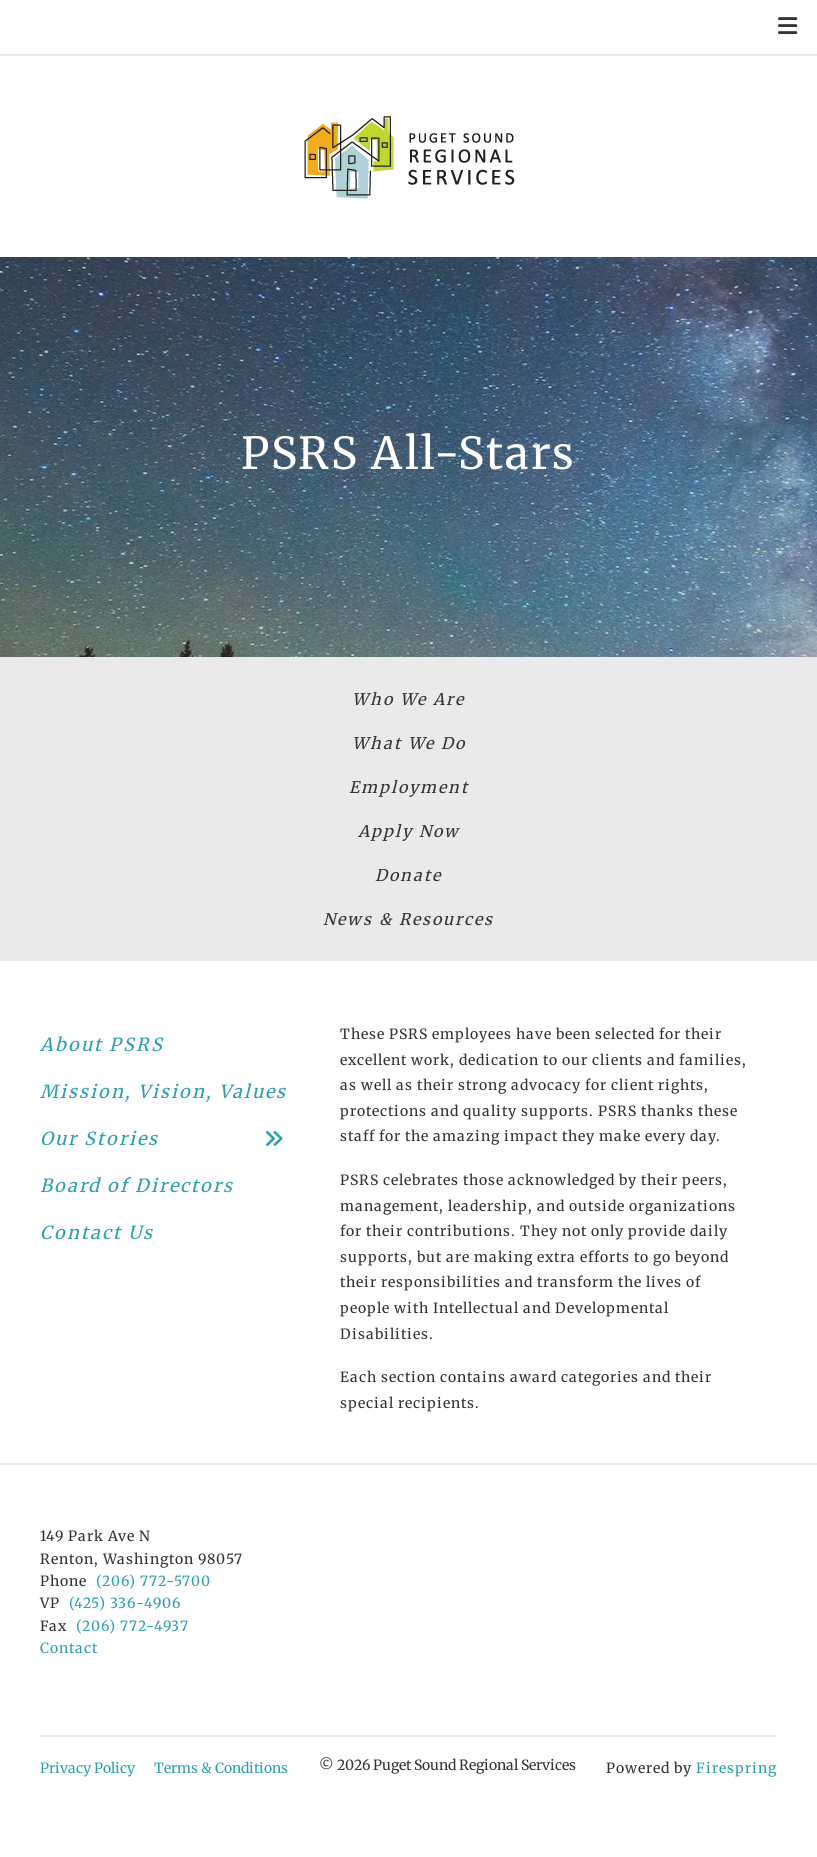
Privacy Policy (87, 1768)
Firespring (736, 1768)
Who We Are (408, 699)
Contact (69, 1648)
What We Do (409, 743)
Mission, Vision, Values (163, 1091)
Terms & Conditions (221, 1768)
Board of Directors (137, 1185)
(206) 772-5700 (153, 1581)
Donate (408, 875)
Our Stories (170, 1138)
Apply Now (409, 831)
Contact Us (97, 1232)
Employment (409, 787)
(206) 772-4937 (132, 1626)
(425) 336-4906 (125, 1603)
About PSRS (102, 1044)
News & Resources (408, 919)
